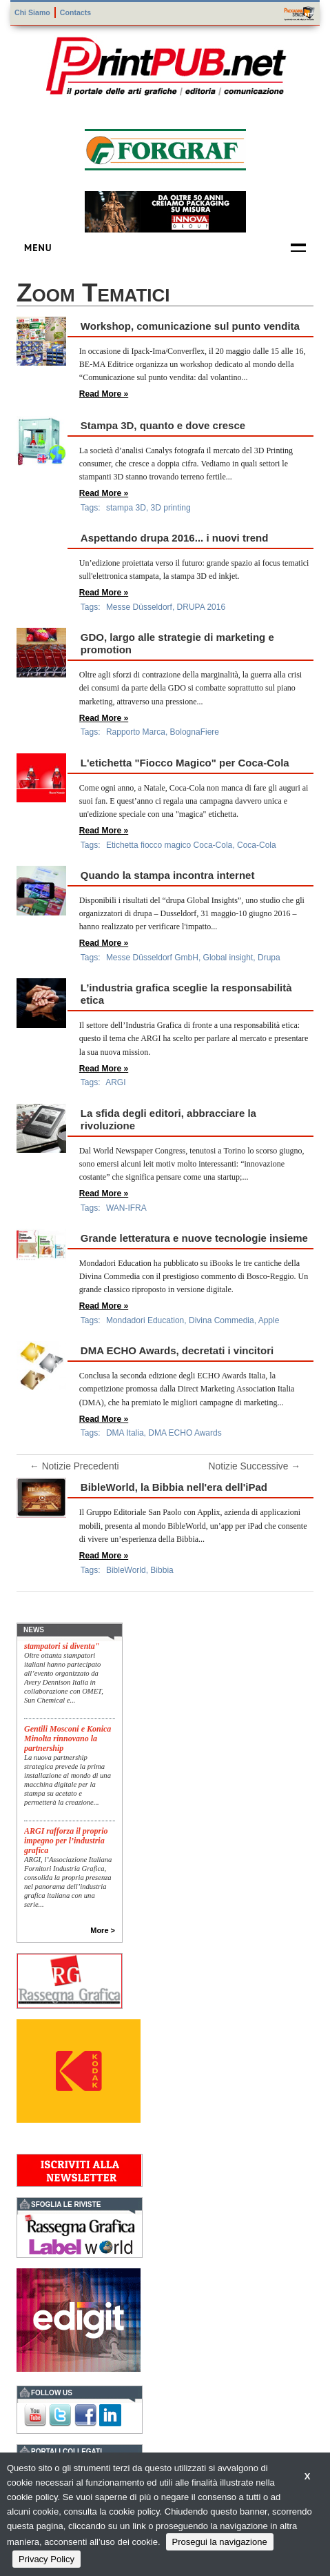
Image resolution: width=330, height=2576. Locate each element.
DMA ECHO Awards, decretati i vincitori (177, 1350)
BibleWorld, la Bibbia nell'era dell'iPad (174, 1487)
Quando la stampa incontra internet (168, 875)
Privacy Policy (46, 2559)
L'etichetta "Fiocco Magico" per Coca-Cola (185, 763)
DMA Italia (125, 1433)
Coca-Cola (256, 845)
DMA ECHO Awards (184, 1433)
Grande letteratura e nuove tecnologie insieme (194, 1238)
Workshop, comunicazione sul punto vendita (190, 326)
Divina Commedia (221, 1320)
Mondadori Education (145, 1320)
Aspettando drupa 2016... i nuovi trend (175, 538)
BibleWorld (126, 1570)
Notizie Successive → (254, 1467)
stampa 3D (126, 508)
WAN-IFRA (126, 1208)
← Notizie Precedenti (74, 1467)
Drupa (269, 957)
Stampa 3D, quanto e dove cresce (163, 425)
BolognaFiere (194, 732)
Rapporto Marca (135, 732)
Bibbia (161, 1570)
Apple (269, 1320)
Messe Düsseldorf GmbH (152, 957)
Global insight (228, 957)
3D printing (171, 508)
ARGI (115, 1082)
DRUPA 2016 (201, 607)
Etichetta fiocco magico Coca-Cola (169, 845)
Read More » (103, 394)
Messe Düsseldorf (139, 607)
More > (102, 1930)
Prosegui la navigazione (219, 2542)
